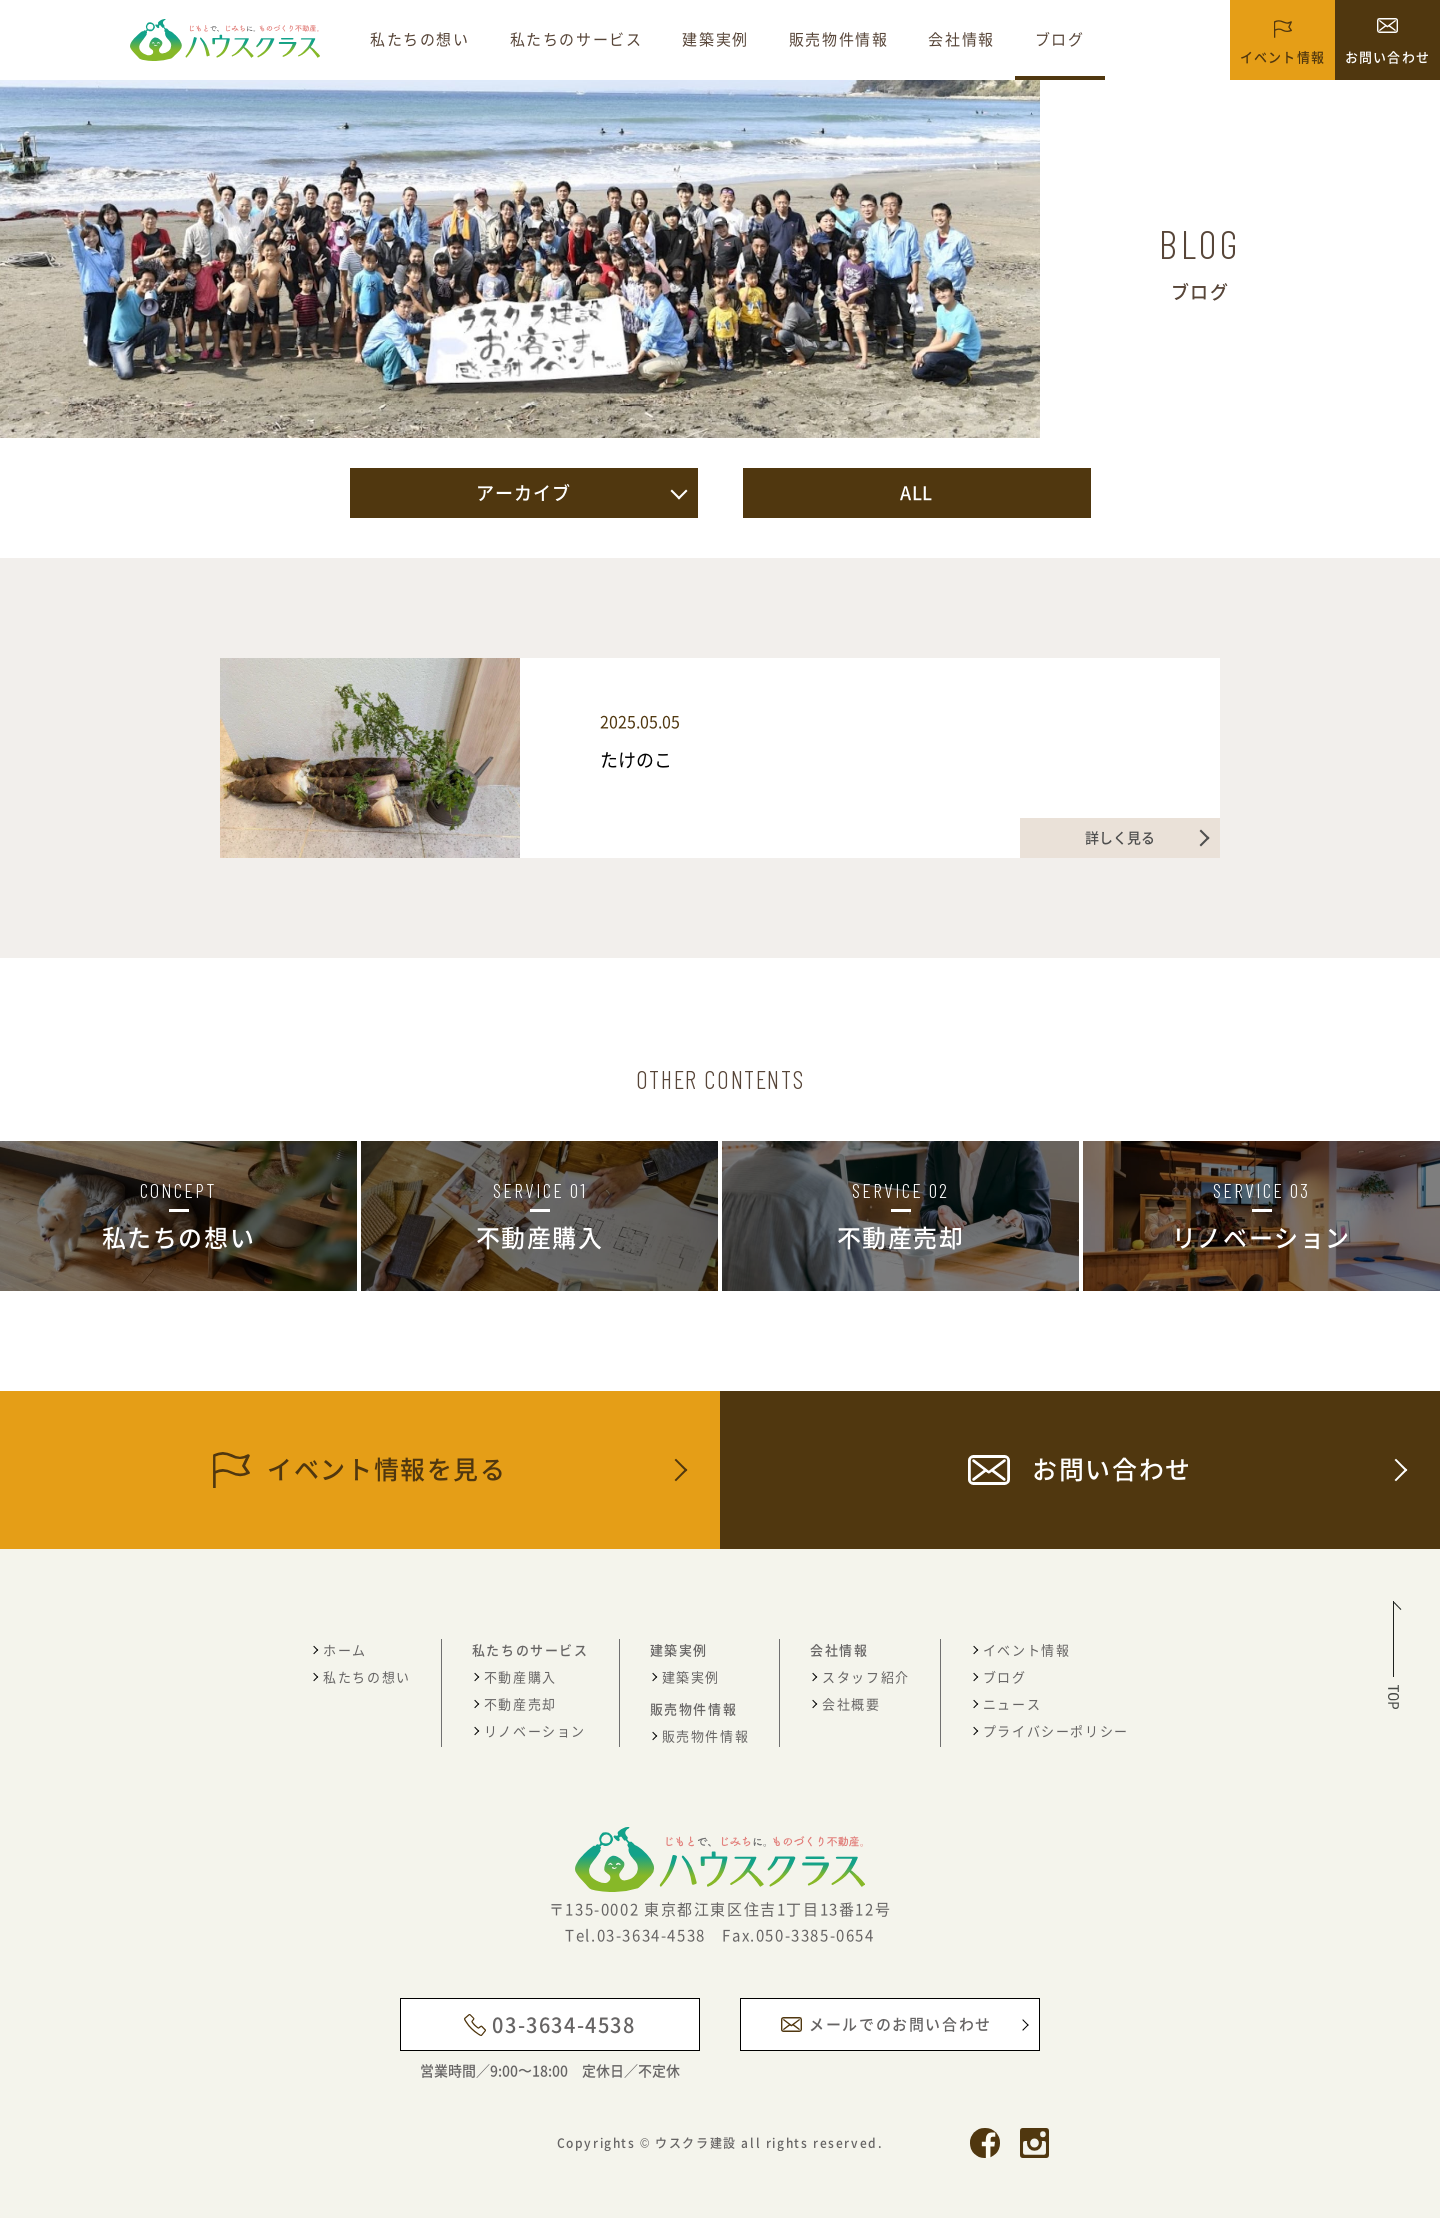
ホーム (345, 1649)
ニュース (1012, 1703)
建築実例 (715, 39)
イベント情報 (1027, 1649)
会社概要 (851, 1703)
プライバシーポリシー (1056, 1730)
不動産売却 (520, 1703)
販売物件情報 (839, 39)
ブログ (1060, 39)
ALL (917, 492)
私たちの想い (420, 39)
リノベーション (535, 1730)
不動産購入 (520, 1676)
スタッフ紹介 (866, 1676)
